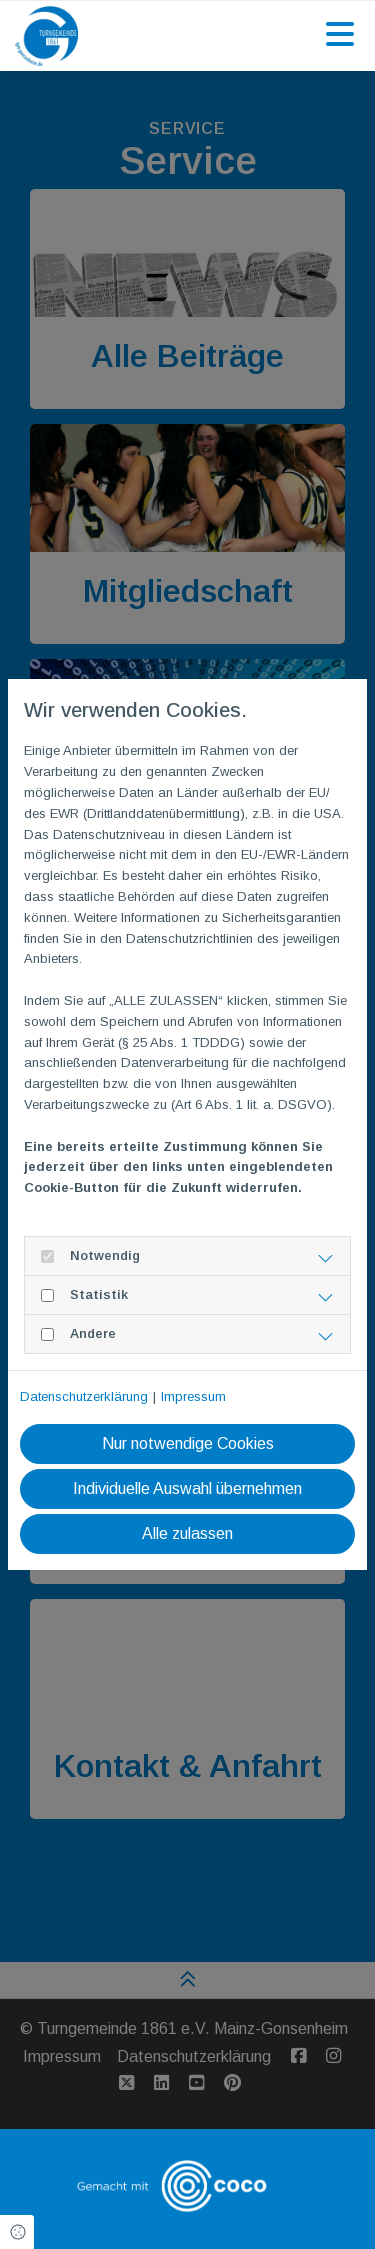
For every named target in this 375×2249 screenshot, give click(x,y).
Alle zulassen (187, 1533)
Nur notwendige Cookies (188, 1443)
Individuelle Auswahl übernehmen (187, 1488)
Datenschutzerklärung (84, 1396)
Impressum (193, 1396)
